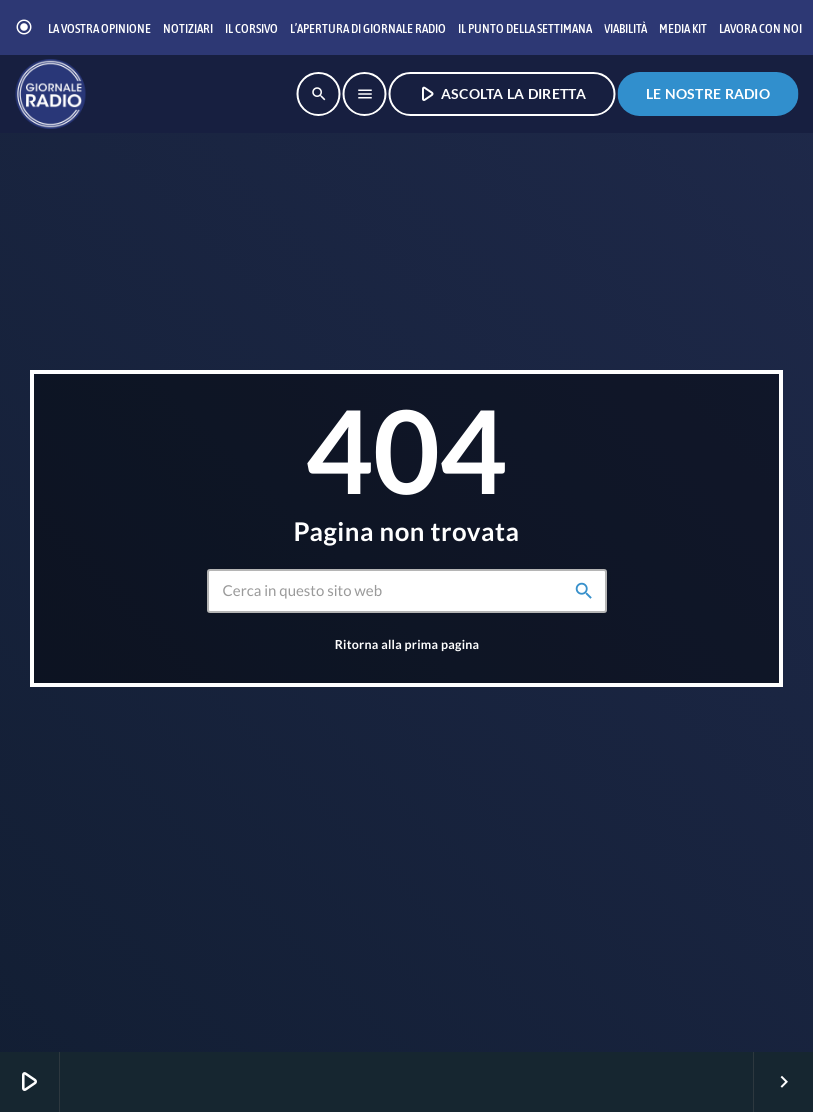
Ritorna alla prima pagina (407, 644)
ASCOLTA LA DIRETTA (500, 93)
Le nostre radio (708, 93)
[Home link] (50, 94)
